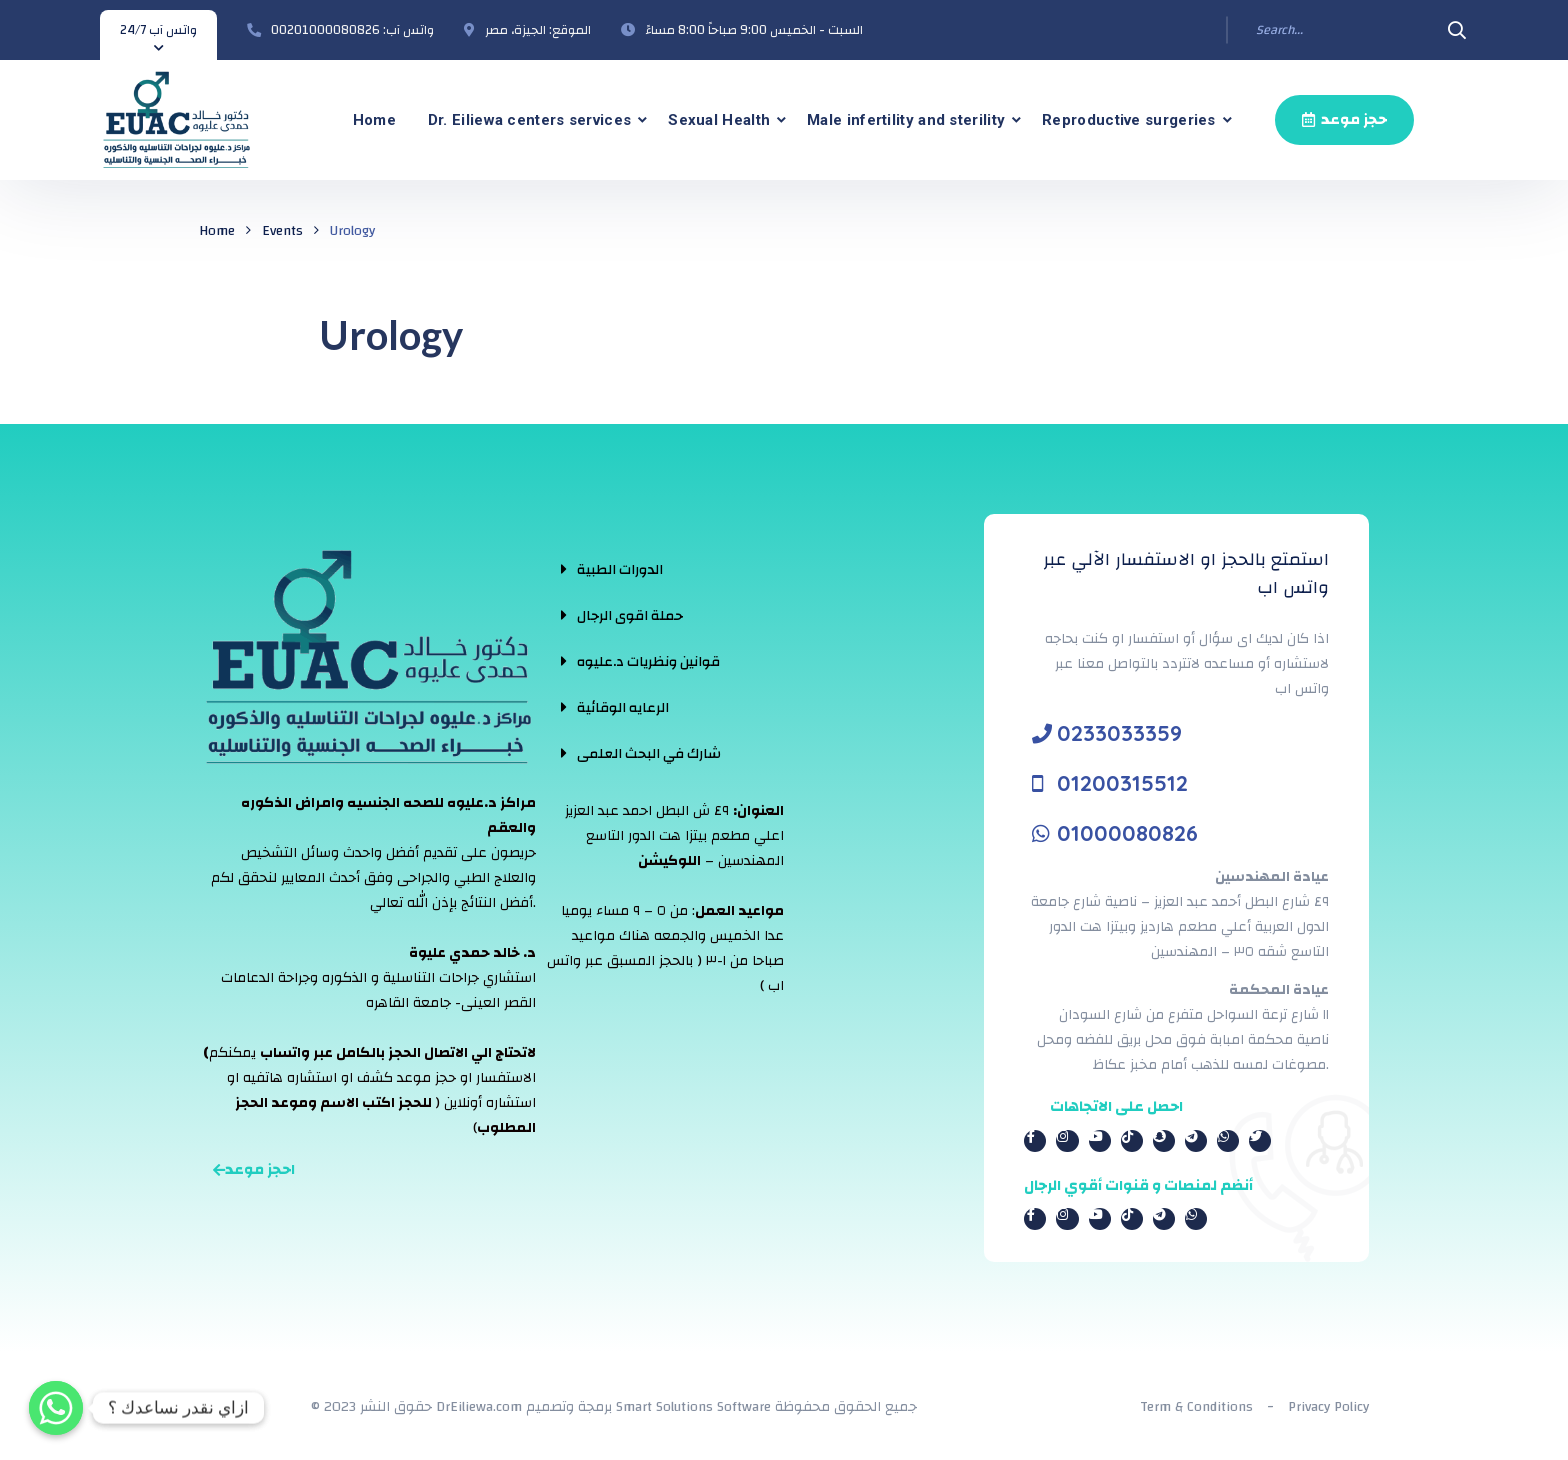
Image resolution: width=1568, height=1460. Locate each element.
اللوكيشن (669, 861)
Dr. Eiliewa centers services (529, 120)
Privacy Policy (1328, 1407)
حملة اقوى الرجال (630, 616)
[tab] (641, 569)
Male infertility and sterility (906, 120)
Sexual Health (719, 120)
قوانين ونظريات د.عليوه (648, 662)
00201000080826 (325, 30)
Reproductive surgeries (1129, 120)
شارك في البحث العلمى (649, 754)
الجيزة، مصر (515, 30)
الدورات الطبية (620, 570)
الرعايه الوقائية (623, 708)
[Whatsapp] (56, 1408)
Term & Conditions (1196, 1407)
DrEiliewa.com (479, 1407)
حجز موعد (1344, 119)
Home (374, 120)
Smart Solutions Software (693, 1407)
